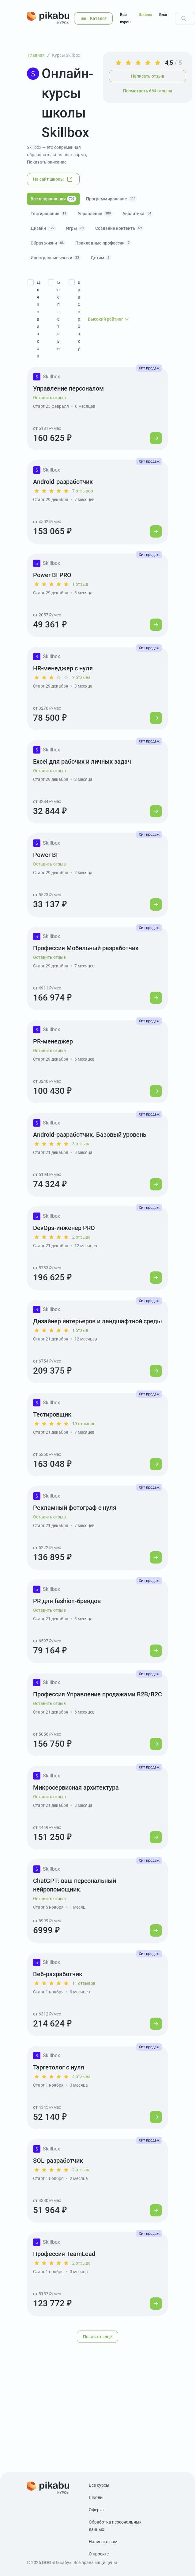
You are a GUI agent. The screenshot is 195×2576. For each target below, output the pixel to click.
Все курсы (125, 18)
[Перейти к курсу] (156, 438)
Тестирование (49, 213)
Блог (163, 14)
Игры (75, 228)
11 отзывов (84, 1983)
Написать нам (103, 2541)
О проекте (99, 2553)
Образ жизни (48, 243)
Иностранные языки (56, 258)
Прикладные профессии (103, 243)
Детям (101, 258)
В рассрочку (79, 315)
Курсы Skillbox (66, 55)
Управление (95, 213)
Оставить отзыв (49, 397)
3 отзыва (81, 1143)
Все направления (53, 199)
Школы (145, 14)
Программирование (111, 199)
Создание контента (119, 228)
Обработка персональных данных (115, 2526)
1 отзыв (80, 584)
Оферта (96, 2509)
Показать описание (47, 162)
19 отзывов (84, 1423)
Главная (36, 55)
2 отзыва (81, 677)
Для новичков (38, 319)
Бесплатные (59, 315)
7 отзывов (82, 490)
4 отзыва (81, 2076)
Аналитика (137, 213)
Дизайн (43, 228)
